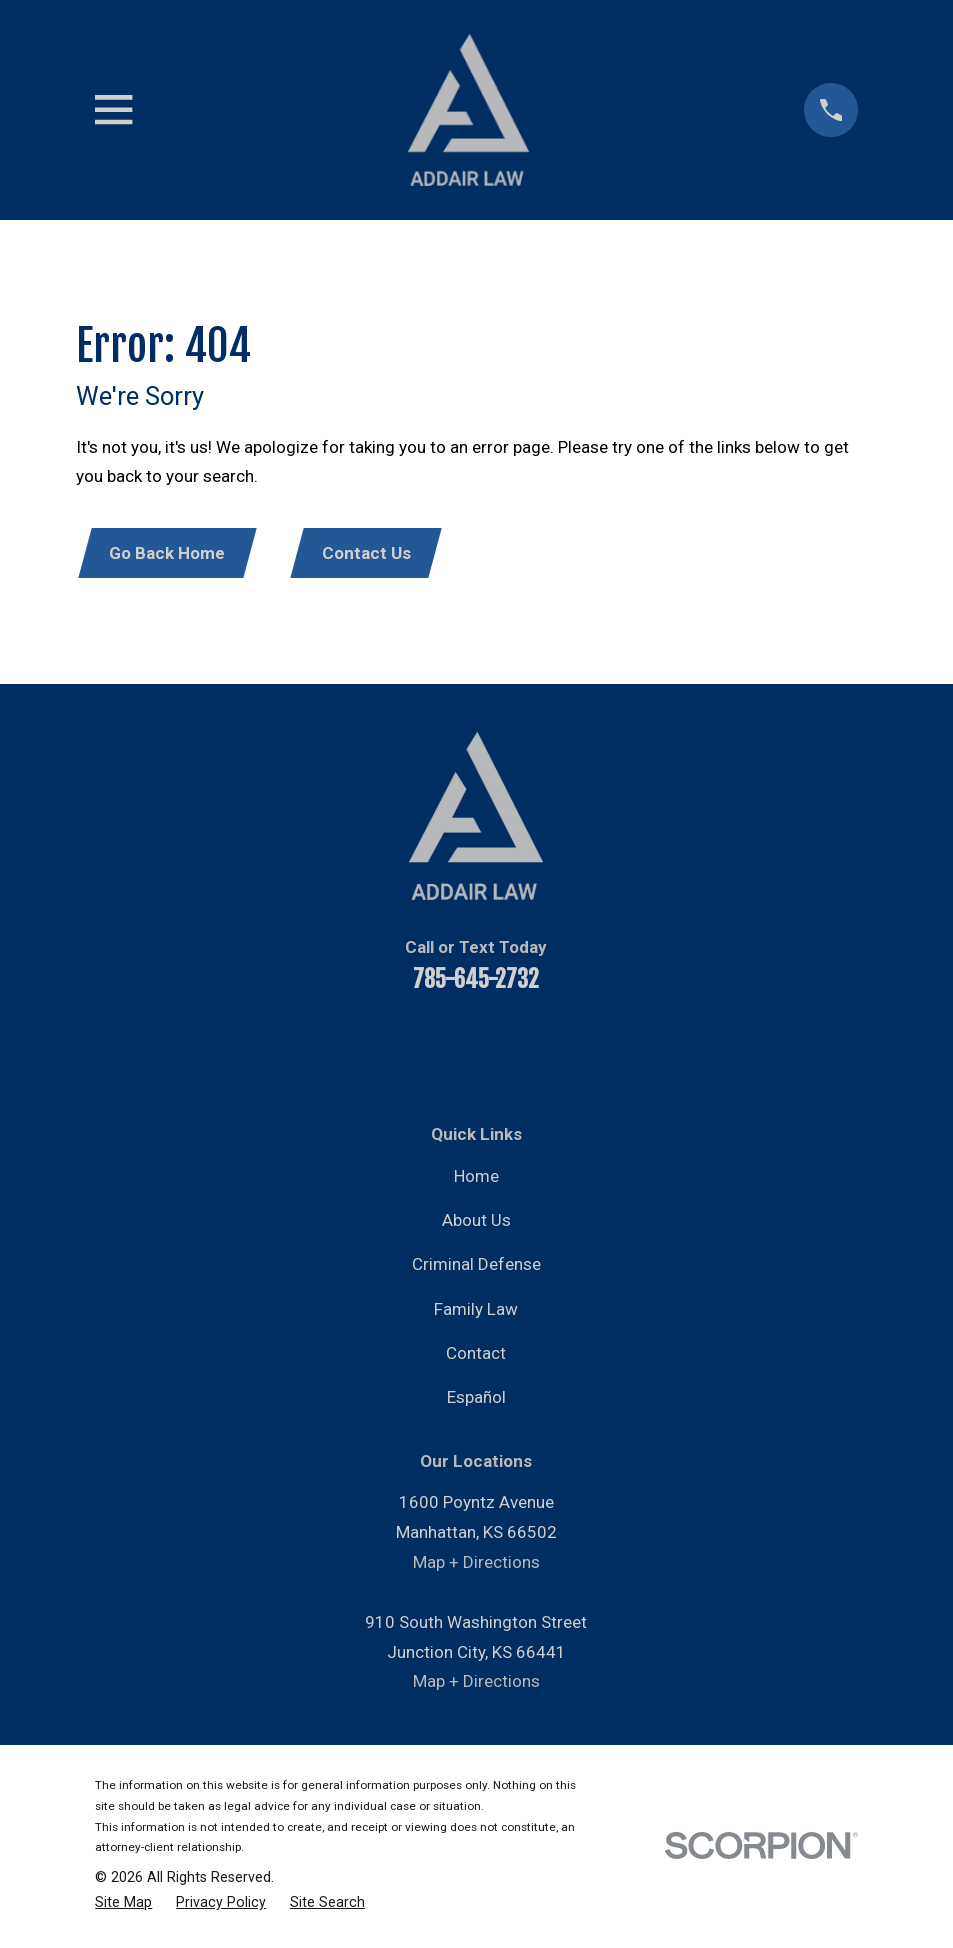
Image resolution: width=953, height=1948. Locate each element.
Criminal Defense (476, 1267)
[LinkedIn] (450, 1048)
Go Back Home (169, 554)
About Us (476, 1223)
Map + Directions (476, 1564)
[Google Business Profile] (612, 1048)
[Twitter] (504, 1048)
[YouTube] (396, 1048)
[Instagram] (558, 1048)
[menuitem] (123, 1904)
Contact (476, 1355)
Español (476, 1399)
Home (476, 1179)
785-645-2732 (476, 982)
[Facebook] (342, 1048)
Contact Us (371, 554)
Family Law (476, 1311)
